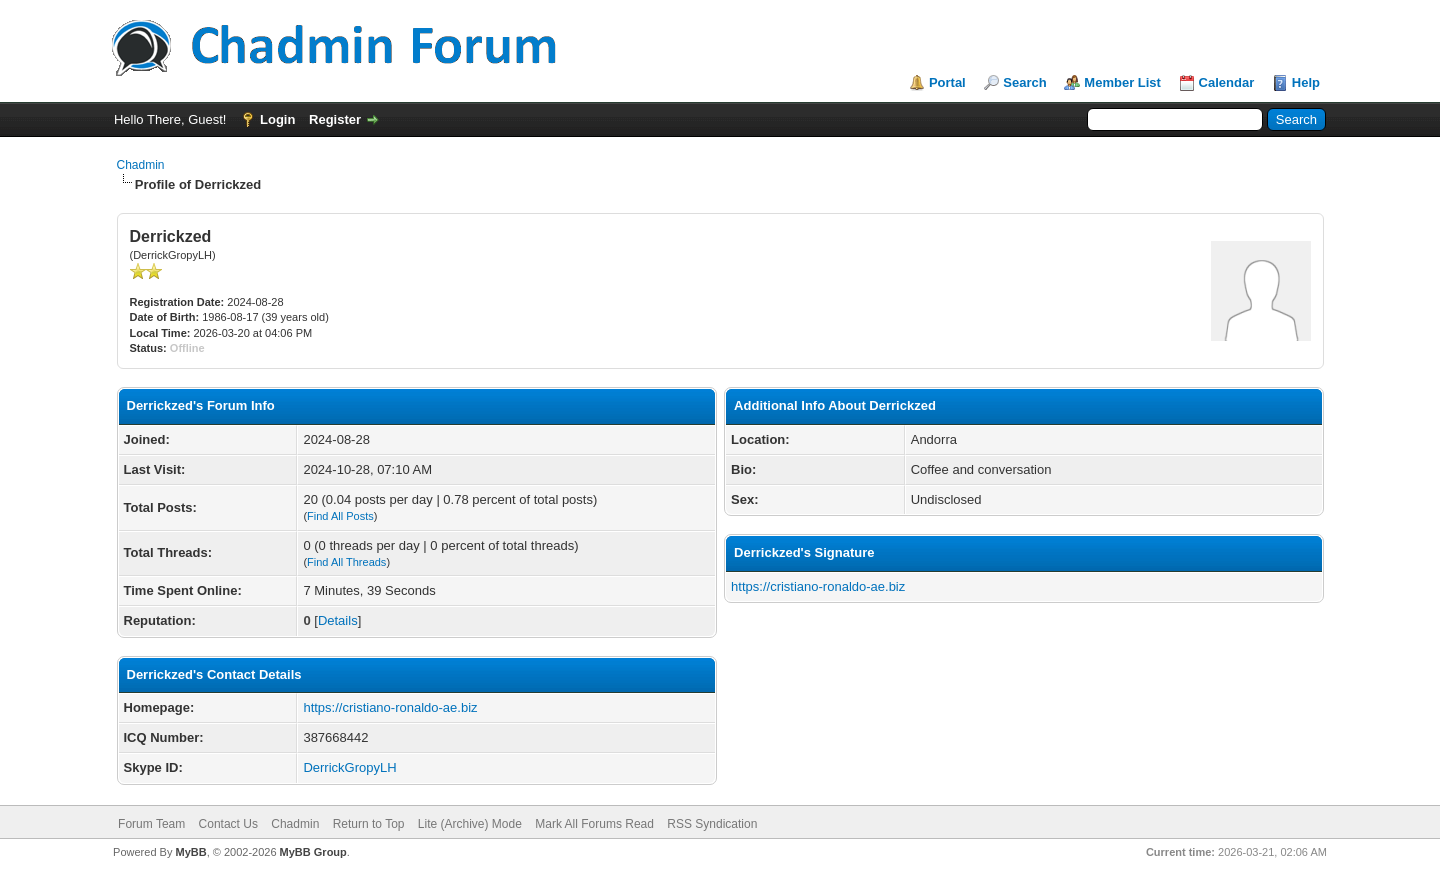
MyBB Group (313, 852)
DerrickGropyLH (349, 767)
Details (338, 620)
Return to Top (369, 824)
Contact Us (228, 824)
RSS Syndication (712, 824)
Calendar (1227, 82)
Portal (947, 82)
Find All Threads (346, 562)
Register (335, 119)
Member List (1122, 82)
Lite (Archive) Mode (470, 824)
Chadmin (141, 165)
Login (277, 119)
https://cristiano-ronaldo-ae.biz (390, 707)
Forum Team (151, 824)
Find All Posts (340, 516)
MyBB (190, 852)
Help (1306, 82)
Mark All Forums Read (594, 824)
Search (1024, 82)
